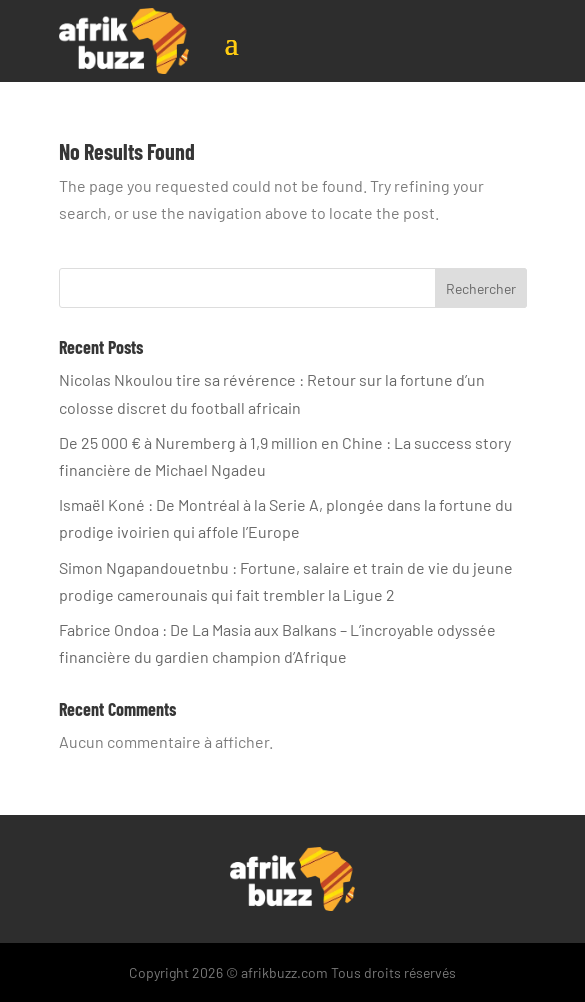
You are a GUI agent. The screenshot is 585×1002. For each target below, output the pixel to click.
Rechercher (481, 288)
